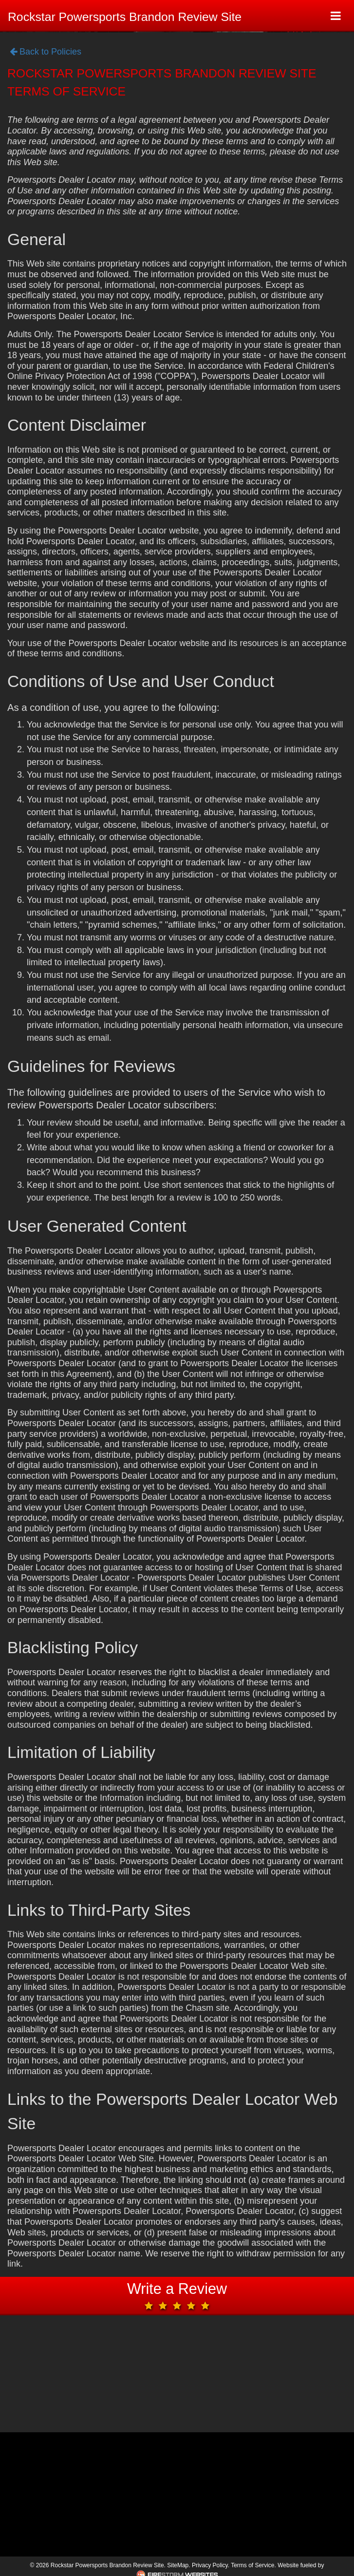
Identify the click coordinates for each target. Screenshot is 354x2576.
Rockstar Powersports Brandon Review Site (125, 16)
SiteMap (177, 2565)
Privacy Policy (210, 2565)
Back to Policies (45, 52)
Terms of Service (252, 2565)
